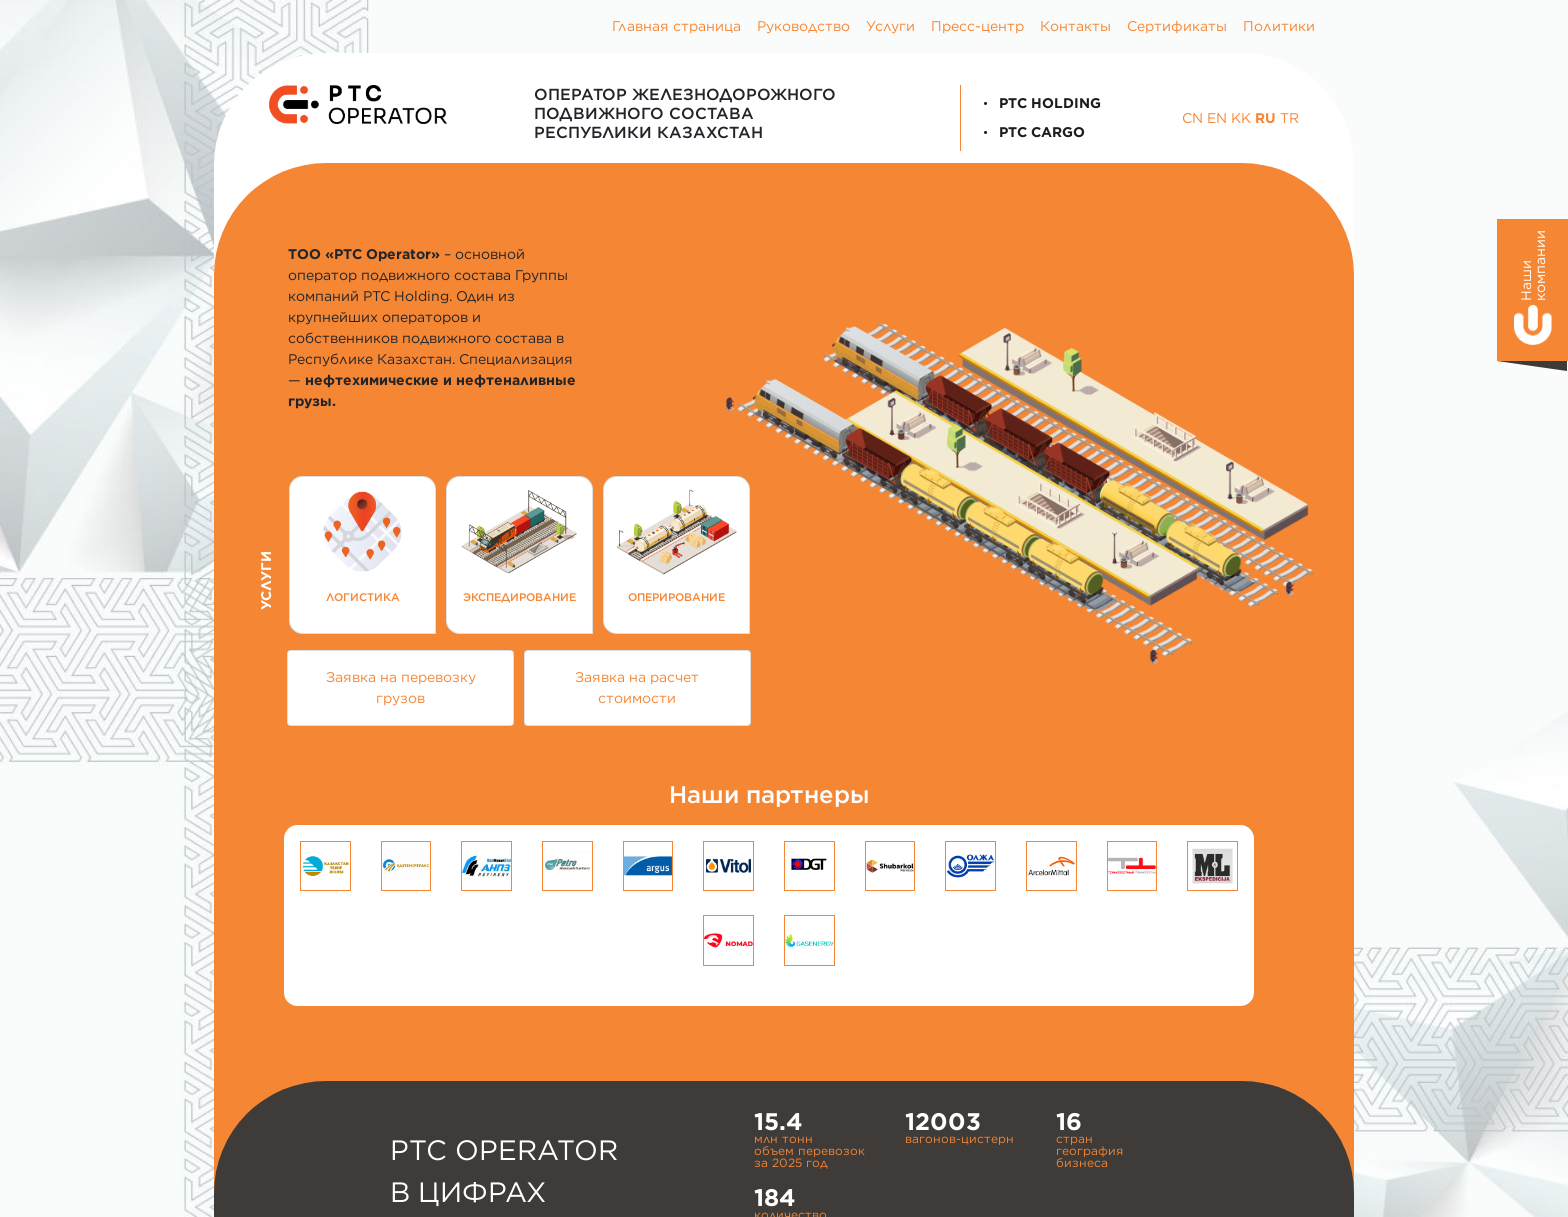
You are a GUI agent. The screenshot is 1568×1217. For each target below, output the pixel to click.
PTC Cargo (1031, 132)
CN (1192, 118)
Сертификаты (1177, 26)
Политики (1279, 26)
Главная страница (676, 26)
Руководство (803, 26)
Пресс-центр (977, 26)
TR (1289, 118)
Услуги (890, 26)
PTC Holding (1039, 103)
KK (1241, 118)
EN (1217, 118)
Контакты (1075, 26)
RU (1265, 118)
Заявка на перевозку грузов (401, 687)
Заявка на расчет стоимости (637, 687)
